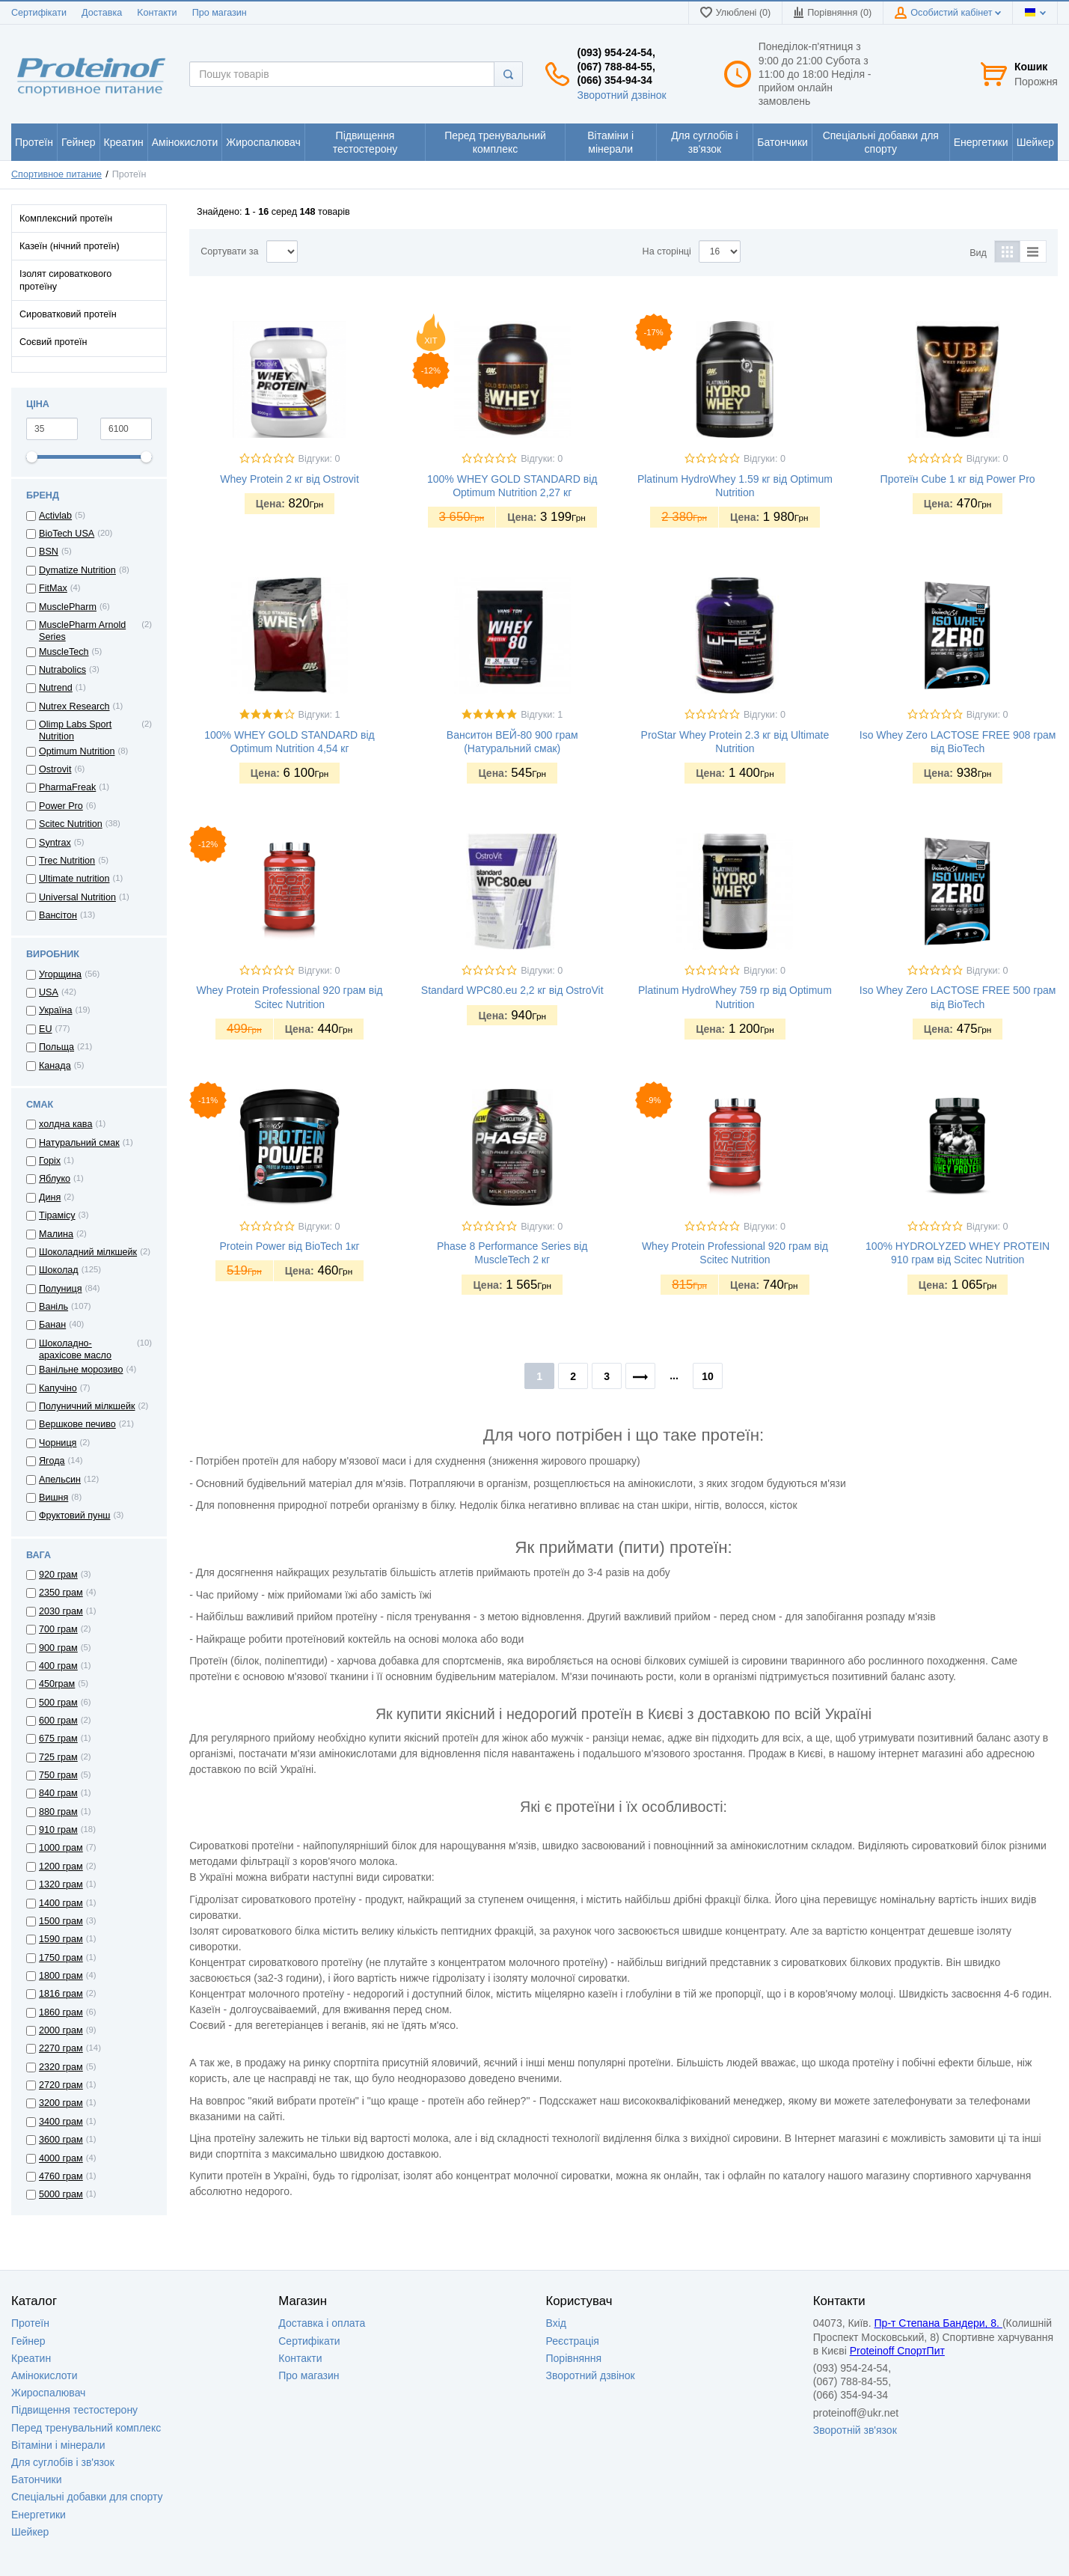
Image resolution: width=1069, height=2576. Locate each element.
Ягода (52, 1461)
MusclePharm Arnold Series (82, 631)
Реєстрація (572, 2341)
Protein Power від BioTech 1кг (289, 1246)
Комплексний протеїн (65, 218)
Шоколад (59, 1270)
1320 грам (61, 1884)
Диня (50, 1197)
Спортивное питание (56, 174)
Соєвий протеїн (53, 342)
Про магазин (219, 12)
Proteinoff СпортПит (897, 2351)
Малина (56, 1234)
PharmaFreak (67, 787)
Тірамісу (57, 1215)
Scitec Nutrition (70, 824)
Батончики (36, 2479)
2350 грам (61, 1592)
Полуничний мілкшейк (87, 1406)
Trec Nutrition (67, 860)
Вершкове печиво (77, 1424)
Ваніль (53, 1306)
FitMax (53, 588)
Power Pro (61, 806)
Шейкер (30, 2532)
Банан (52, 1324)
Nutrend (56, 688)
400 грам (58, 1666)
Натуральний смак (79, 1143)
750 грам (58, 1775)
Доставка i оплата (321, 2323)
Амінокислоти (44, 2375)
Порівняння (574, 2358)
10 (708, 1376)
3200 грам (61, 2103)
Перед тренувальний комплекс (86, 2428)
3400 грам (61, 2121)
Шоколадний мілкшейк (88, 1252)
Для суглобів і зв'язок (62, 2462)
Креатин (31, 2358)
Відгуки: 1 (319, 714)
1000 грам (61, 1848)
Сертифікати (39, 12)
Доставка (102, 12)
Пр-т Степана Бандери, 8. (938, 2323)
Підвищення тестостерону (74, 2410)
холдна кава (65, 1124)
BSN (48, 551)
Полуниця (60, 1289)
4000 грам (61, 2158)
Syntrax (55, 842)
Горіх (50, 1161)
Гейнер (28, 2341)
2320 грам (61, 2067)
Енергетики (38, 2515)
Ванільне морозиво (81, 1369)
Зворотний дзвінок (621, 95)
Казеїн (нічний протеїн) (69, 246)
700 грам (58, 1629)
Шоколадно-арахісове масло (75, 1349)
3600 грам (61, 2139)
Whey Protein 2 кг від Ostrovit (289, 479)
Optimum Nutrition (76, 751)
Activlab (55, 515)
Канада (55, 1065)
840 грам (58, 1793)
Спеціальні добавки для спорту (87, 2497)
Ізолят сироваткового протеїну (65, 280)
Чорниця (57, 1443)
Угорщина (60, 974)
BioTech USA (66, 533)
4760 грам (61, 2176)
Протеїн (30, 2323)
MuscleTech (64, 652)
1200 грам (61, 1866)
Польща (56, 1047)
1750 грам (61, 1958)
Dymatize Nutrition (77, 570)
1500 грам (61, 1921)
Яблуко (54, 1178)
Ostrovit (55, 769)
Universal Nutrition (77, 897)
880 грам (58, 1812)
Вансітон (58, 915)
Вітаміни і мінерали (58, 2445)
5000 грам (61, 2194)
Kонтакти (157, 12)
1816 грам (61, 1994)
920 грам (58, 1574)
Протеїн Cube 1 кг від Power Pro (957, 479)
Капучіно (58, 1388)
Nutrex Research (74, 706)
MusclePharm (68, 607)
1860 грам (61, 2012)
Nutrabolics (62, 670)
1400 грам (61, 1903)
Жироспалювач (48, 2393)
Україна (55, 1010)
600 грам (58, 1720)
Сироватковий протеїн (68, 314)
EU (45, 1029)
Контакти (300, 2358)
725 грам (58, 1757)
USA (48, 992)
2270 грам (61, 2048)
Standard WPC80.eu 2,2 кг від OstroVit (512, 990)
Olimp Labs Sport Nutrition (75, 730)
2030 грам (61, 1611)
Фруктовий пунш (74, 1515)
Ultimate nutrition (74, 878)
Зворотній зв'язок (855, 2430)
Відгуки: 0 (319, 459)
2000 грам (61, 2030)
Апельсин (60, 1479)
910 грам (58, 1830)
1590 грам (61, 1939)
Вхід (556, 2323)
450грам (57, 1684)
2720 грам (61, 2085)
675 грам (58, 1738)
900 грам (58, 1648)
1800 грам (61, 1976)
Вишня (53, 1497)
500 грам (58, 1702)
